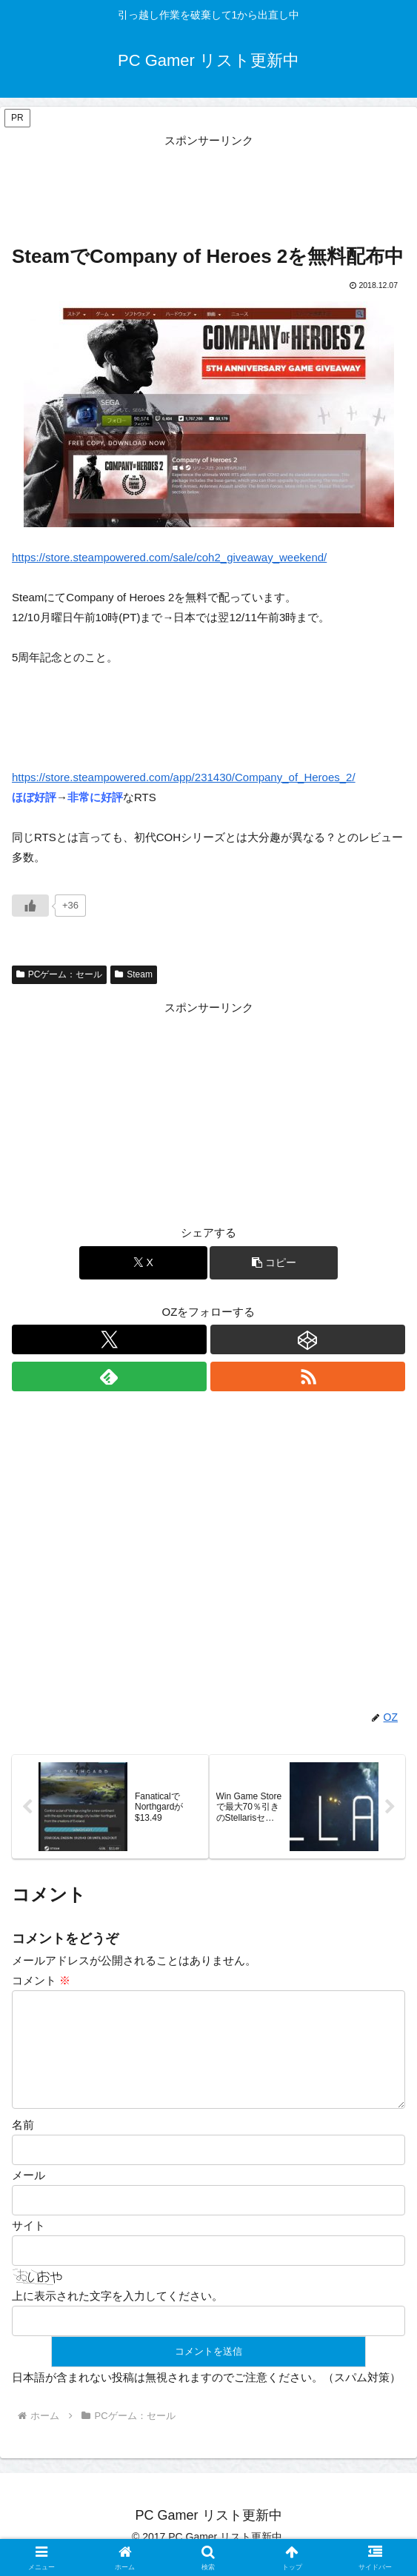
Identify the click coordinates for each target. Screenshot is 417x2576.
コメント (41, 1980)
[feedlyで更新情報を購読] (109, 1376)
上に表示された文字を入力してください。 (117, 2313)
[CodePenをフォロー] (307, 1339)
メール (28, 2193)
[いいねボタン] (30, 905)
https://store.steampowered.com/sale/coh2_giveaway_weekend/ (169, 557)
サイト (28, 2243)
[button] (274, 1262)
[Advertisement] (208, 187)
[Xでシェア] (143, 1262)
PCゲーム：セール (59, 974)
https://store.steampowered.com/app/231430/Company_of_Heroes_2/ (184, 777)
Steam (133, 974)
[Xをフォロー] (109, 1339)
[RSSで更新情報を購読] (307, 1376)
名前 (23, 2142)
